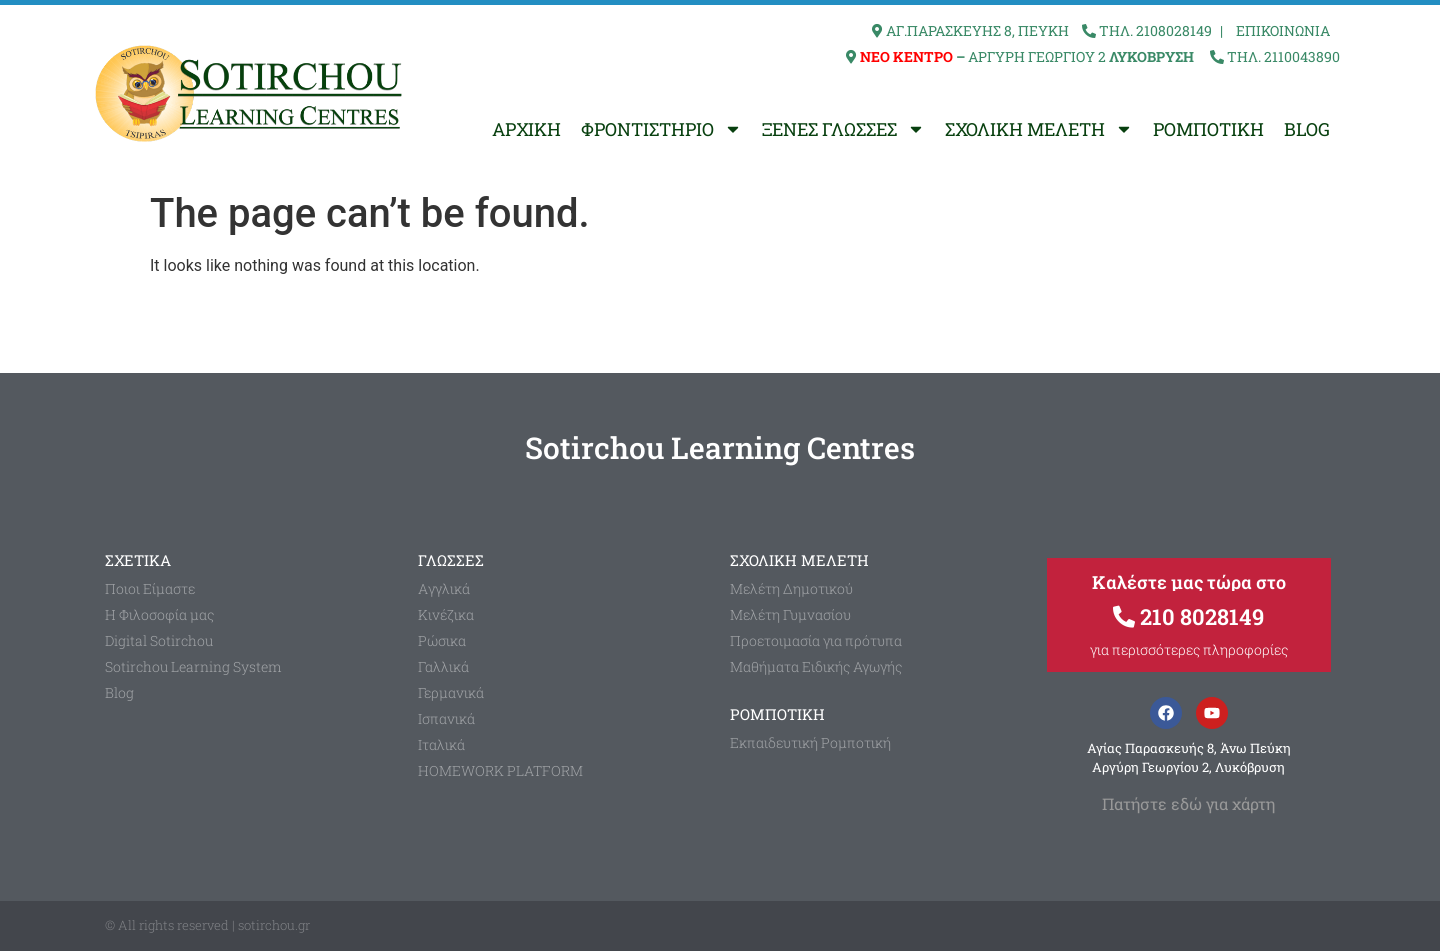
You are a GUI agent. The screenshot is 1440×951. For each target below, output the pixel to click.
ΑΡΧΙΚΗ (526, 129)
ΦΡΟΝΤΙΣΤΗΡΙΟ (661, 129)
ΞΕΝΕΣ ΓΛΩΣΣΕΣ (843, 129)
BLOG (1307, 129)
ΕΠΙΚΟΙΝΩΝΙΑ (1283, 30)
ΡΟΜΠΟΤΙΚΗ (1208, 129)
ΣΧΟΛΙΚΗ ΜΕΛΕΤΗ (1039, 129)
